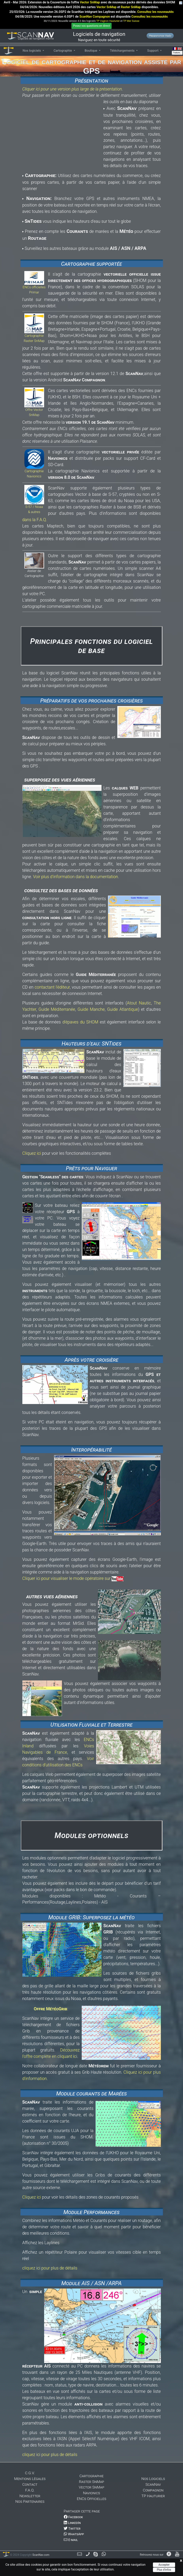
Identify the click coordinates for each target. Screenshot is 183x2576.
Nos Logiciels (153, 2478)
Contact (29, 2484)
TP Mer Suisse (131, 20)
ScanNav (153, 2484)
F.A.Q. (29, 2490)
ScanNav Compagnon (94, 16)
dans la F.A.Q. (34, 519)
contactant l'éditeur (52, 987)
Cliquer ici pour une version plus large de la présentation (72, 89)
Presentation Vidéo (160, 35)
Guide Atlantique (122, 1009)
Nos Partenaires (29, 2501)
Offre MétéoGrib (50, 2008)
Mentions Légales (30, 2478)
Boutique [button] (91, 50)
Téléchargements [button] (122, 50)
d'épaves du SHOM (80, 1022)
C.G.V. (30, 2473)
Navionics (91, 2493)
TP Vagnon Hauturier (108, 20)
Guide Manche (91, 1009)
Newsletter (29, 2496)
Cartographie (91, 2476)
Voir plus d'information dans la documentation (75, 876)
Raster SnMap (131, 7)
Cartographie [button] (63, 50)
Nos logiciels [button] (32, 50)
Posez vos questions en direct (91, 25)
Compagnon (153, 2490)
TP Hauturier (153, 2496)
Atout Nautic (139, 1003)
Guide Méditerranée (57, 1009)
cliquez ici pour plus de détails (49, 2268)
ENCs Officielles (91, 2498)
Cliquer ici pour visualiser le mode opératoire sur (72, 1578)
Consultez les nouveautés (155, 12)
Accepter (164, 2564)
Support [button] (153, 50)
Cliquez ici (31, 1153)
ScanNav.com (40, 2554)
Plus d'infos (164, 2569)
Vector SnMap (90, 2)
